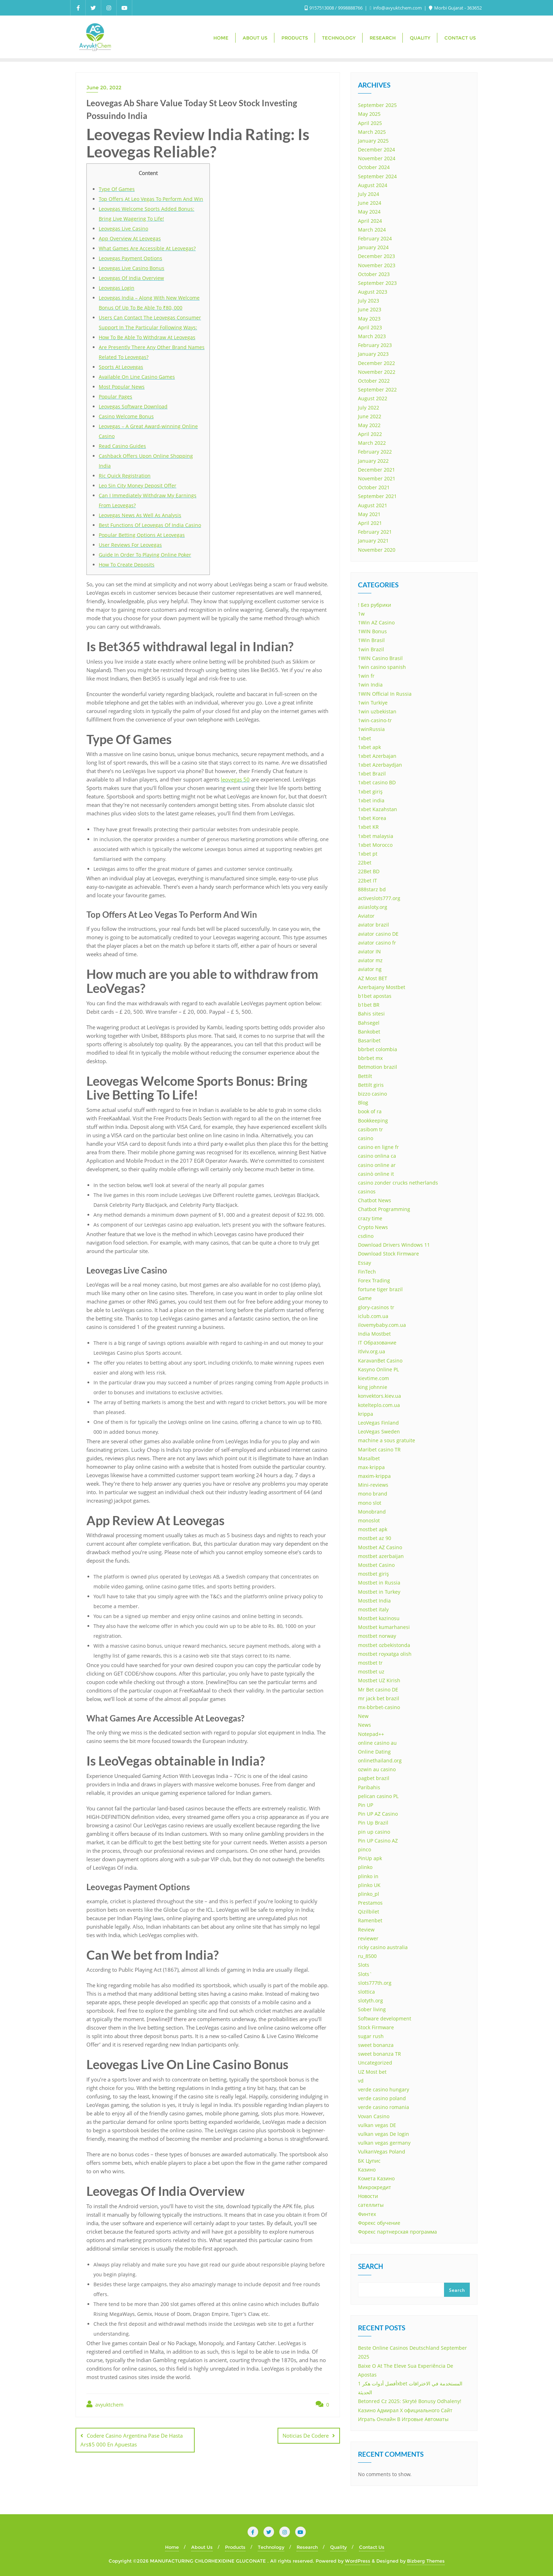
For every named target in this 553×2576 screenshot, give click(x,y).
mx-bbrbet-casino (379, 1707)
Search (370, 2267)
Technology (271, 2547)
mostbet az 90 (374, 1538)
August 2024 (372, 185)
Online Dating (374, 1751)
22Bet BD (368, 871)
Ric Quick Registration (125, 475)
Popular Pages (115, 396)
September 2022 (377, 389)
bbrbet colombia (377, 1049)
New (363, 1716)
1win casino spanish (382, 667)
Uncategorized (375, 2062)
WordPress (357, 2561)
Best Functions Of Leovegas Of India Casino (150, 525)
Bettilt (365, 1076)
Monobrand (372, 1511)
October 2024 (374, 167)
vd (361, 2080)
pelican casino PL (378, 1796)
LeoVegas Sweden (379, 1431)
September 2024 (377, 176)
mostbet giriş (373, 1573)
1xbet (364, 738)
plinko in (368, 1876)
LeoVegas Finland (378, 1422)
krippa (365, 1413)
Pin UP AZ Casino (378, 1813)
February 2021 (375, 531)
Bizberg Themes (426, 2561)
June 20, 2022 (103, 87)
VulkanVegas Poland (381, 2151)
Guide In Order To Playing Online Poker (145, 554)
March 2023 (372, 336)
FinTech (367, 1271)
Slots (363, 1964)
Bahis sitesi (371, 1013)
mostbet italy (373, 1609)
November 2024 (376, 158)
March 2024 (372, 229)
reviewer (368, 1938)
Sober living (372, 2009)
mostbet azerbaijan (381, 1556)
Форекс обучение (379, 2222)
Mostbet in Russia (379, 1582)
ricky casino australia (383, 1947)
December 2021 (376, 469)
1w (361, 613)
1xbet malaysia (375, 836)
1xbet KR (368, 826)
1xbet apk (369, 747)
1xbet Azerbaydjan (380, 764)
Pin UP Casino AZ (378, 1840)
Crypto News (373, 1227)
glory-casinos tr (376, 1307)
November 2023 (376, 265)
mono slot (369, 1502)
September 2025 (377, 105)
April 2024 (370, 220)
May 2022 (369, 425)
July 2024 (368, 194)
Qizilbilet (368, 1911)
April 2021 (370, 523)
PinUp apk (370, 1858)
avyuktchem (104, 2404)
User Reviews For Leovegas (130, 544)
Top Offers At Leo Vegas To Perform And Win (151, 199)
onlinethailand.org (380, 1760)
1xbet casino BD (377, 782)
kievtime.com (373, 1378)
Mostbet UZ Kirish (379, 1680)
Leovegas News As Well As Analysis (140, 515)
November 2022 (376, 372)
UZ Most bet (372, 2071)
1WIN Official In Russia (385, 693)
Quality (338, 2547)
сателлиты (371, 2204)
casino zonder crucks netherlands (398, 1182)
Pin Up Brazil (373, 1822)
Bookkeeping (373, 1120)
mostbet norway (377, 1636)
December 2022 (376, 363)
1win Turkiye (373, 702)
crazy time (370, 1218)
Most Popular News (122, 386)
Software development (384, 2018)
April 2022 (370, 434)
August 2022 (372, 398)
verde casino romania (383, 2107)
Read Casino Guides (122, 446)
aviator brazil (373, 924)
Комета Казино (376, 2178)
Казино (367, 2169)
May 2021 (369, 514)
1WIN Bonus (372, 631)
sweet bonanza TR (379, 2053)
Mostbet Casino (376, 1565)
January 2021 (373, 540)
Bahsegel (368, 1022)
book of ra (370, 1111)
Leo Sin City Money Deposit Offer (137, 485)
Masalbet (369, 1458)
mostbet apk (372, 1529)
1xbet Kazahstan (377, 809)
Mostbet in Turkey (379, 1591)
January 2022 (373, 460)
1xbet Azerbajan (377, 756)
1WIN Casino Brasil (380, 658)
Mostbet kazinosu (379, 1618)
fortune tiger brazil (380, 1289)
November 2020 (376, 549)
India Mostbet (374, 1333)
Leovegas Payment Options (130, 258)
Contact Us (371, 2547)
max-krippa (371, 1467)
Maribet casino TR (379, 1449)
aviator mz (370, 960)
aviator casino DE (378, 933)
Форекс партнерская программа (397, 2231)
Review (366, 1929)
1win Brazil (371, 649)
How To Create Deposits (126, 564)
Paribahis (369, 1787)
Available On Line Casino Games (137, 376)
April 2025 (370, 123)
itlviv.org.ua (371, 1351)
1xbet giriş (370, 791)
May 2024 (369, 211)
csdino (365, 1236)
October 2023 (374, 274)
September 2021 (377, 496)
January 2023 (373, 354)
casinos (367, 1191)
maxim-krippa (374, 1476)
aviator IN (369, 951)
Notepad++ (371, 1734)
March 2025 (372, 131)
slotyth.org (370, 2000)
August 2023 (372, 291)
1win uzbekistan (377, 711)
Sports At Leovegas (121, 367)
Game (365, 1298)
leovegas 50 (235, 779)
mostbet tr (370, 1662)
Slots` (365, 1974)
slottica (366, 1991)
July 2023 (368, 300)
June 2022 (369, 416)
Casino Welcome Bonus (126, 416)
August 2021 (372, 505)
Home (172, 2547)
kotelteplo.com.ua (379, 1405)
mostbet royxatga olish (385, 1654)
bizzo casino (372, 1093)
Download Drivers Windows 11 (394, 1244)
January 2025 (373, 140)
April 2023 (370, 327)
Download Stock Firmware (388, 1253)
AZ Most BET (372, 978)
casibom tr (370, 1129)
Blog (363, 1102)
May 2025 (369, 113)
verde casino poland (382, 2098)
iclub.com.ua (373, 1316)
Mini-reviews (373, 1484)
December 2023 (376, 256)
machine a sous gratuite (386, 1440)
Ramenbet (370, 1920)
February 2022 (375, 451)
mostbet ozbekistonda (384, 1645)
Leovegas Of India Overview (131, 278)
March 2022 (372, 442)
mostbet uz (371, 1671)
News (364, 1724)
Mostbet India (374, 1600)
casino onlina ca (377, 1155)
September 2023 (377, 283)
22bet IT (367, 880)
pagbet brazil (373, 1778)
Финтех (367, 2214)
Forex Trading (374, 1280)
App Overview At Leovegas (130, 238)
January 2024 (373, 247)
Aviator (366, 915)
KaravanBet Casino (380, 1360)
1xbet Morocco (375, 844)
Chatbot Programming (384, 1209)
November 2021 (376, 478)
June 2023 (369, 309)
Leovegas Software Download (133, 406)
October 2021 (374, 487)
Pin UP (365, 1805)
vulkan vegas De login (383, 2134)
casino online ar (377, 1165)
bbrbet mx (370, 1058)
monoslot (369, 1520)
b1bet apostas (374, 996)
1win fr (366, 675)
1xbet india (371, 800)
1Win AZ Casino (376, 622)
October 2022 (374, 380)
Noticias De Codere (305, 2435)
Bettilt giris (371, 1085)
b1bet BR (368, 1004)
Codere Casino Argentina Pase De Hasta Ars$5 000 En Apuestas (131, 2440)
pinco (364, 1849)
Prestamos (370, 1902)
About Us (202, 2547)
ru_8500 (367, 1956)
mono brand (372, 1493)
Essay (364, 1262)
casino (365, 1138)
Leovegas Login (116, 287)
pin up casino (374, 1831)
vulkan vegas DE (377, 2125)
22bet (364, 862)
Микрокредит (374, 2187)
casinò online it (376, 1173)
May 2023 (369, 318)
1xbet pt (367, 853)
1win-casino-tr (375, 720)
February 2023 (375, 345)
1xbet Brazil (372, 773)
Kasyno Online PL (378, 1369)
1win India (370, 684)
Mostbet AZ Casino (380, 1547)
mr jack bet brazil (378, 1698)
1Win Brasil (371, 640)
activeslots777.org (379, 898)
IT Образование (377, 1342)
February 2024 (375, 238)
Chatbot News (374, 1200)
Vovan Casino (373, 2116)
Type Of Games (117, 189)
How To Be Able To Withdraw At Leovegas (147, 337)
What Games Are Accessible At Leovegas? (147, 248)
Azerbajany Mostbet (381, 987)
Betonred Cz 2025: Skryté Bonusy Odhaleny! (409, 2401)
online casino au (377, 1742)
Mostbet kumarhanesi (384, 1627)
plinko (365, 1867)
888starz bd (372, 889)
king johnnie (372, 1387)
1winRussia (371, 729)
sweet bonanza (376, 2045)
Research (307, 2547)
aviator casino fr (377, 942)
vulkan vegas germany (384, 2142)
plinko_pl (368, 1894)
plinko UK (369, 1885)
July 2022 (368, 407)
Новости (368, 2196)
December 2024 (376, 149)
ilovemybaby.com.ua (382, 1325)
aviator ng (370, 969)
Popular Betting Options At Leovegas (142, 535)
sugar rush (371, 2036)
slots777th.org (374, 1982)
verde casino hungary (383, 2089)
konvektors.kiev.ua (379, 1395)
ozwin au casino (377, 1769)
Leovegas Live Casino (123, 228)
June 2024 (369, 202)
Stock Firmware (376, 2027)
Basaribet (369, 1040)
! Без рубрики (374, 604)
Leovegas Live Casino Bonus (131, 268)
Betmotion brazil (377, 1067)
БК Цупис (369, 2160)
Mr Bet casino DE (378, 1689)
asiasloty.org (372, 907)
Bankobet (369, 1031)
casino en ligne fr (378, 1147)
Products (235, 2547)
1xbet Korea (372, 818)
